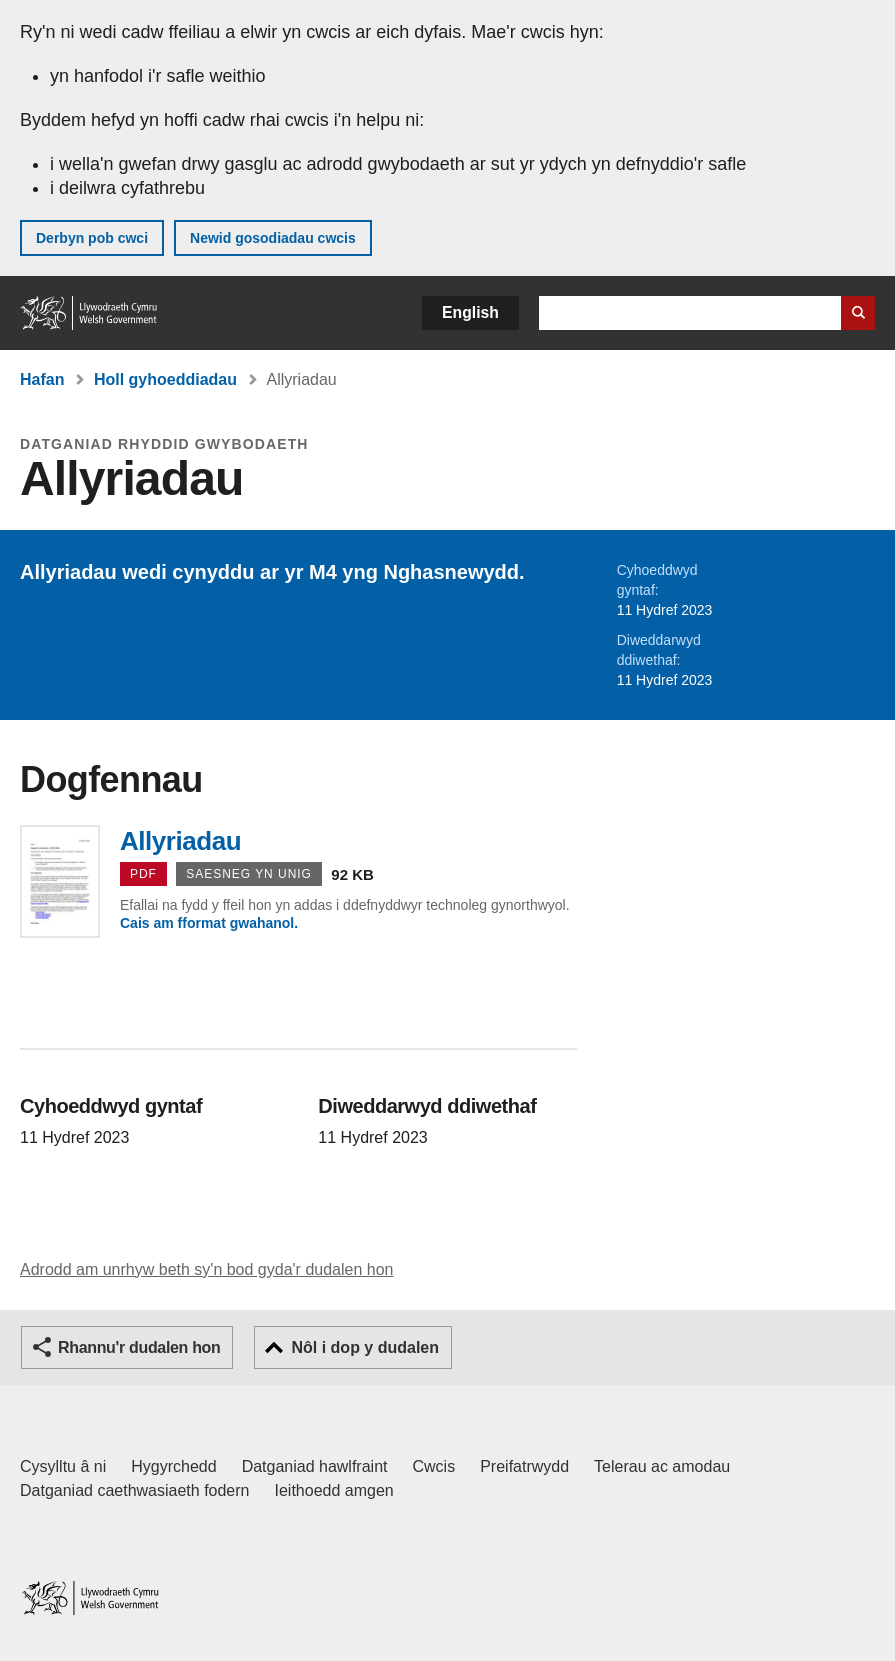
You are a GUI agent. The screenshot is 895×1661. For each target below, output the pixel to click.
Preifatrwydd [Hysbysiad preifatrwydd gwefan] (524, 1466)
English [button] (470, 312)
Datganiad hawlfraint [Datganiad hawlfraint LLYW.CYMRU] (315, 1466)
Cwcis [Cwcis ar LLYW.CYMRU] (434, 1466)
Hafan (42, 379)
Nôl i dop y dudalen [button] (365, 1347)
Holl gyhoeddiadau (165, 379)
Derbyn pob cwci (92, 238)
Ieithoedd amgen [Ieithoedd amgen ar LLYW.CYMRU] (334, 1490)
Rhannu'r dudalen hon (139, 1347)
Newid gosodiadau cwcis (273, 238)
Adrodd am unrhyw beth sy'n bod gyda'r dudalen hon (206, 1269)
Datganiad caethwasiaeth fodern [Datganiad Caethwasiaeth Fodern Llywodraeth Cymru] (135, 1490)
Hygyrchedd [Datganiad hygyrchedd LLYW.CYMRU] (173, 1466)
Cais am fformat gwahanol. (209, 923)
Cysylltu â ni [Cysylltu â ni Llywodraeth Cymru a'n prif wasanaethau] (63, 1466)
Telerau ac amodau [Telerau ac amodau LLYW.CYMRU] (662, 1466)
